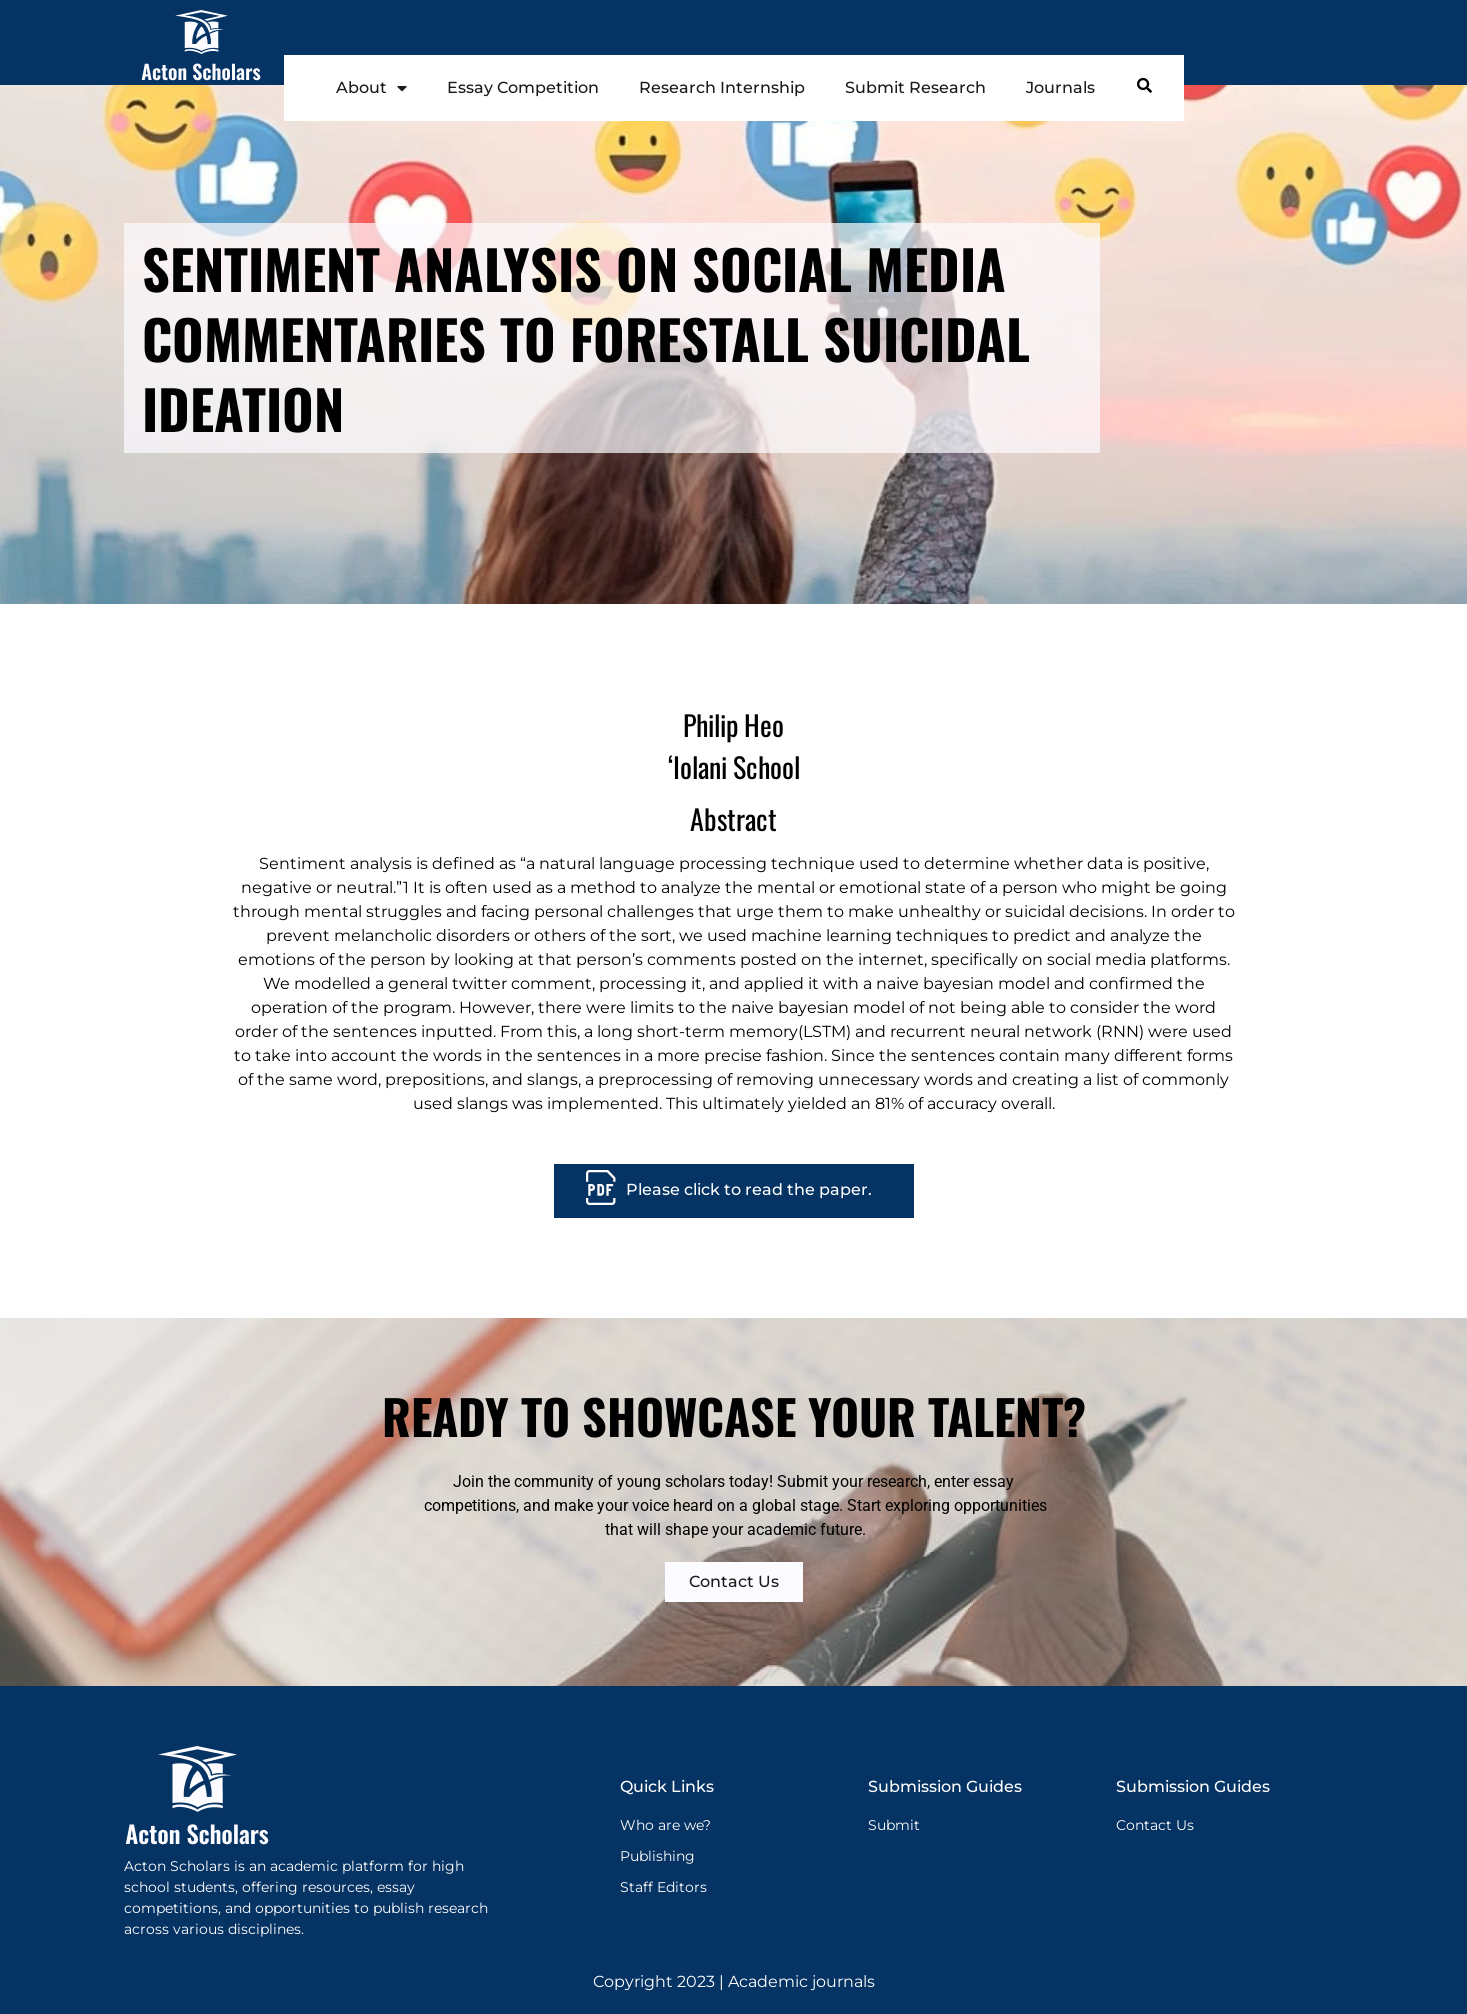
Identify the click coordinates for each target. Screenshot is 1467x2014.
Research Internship (722, 87)
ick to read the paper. (784, 1189)
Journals (1060, 87)
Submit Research (915, 87)
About (371, 88)
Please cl (661, 1189)
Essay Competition (523, 87)
